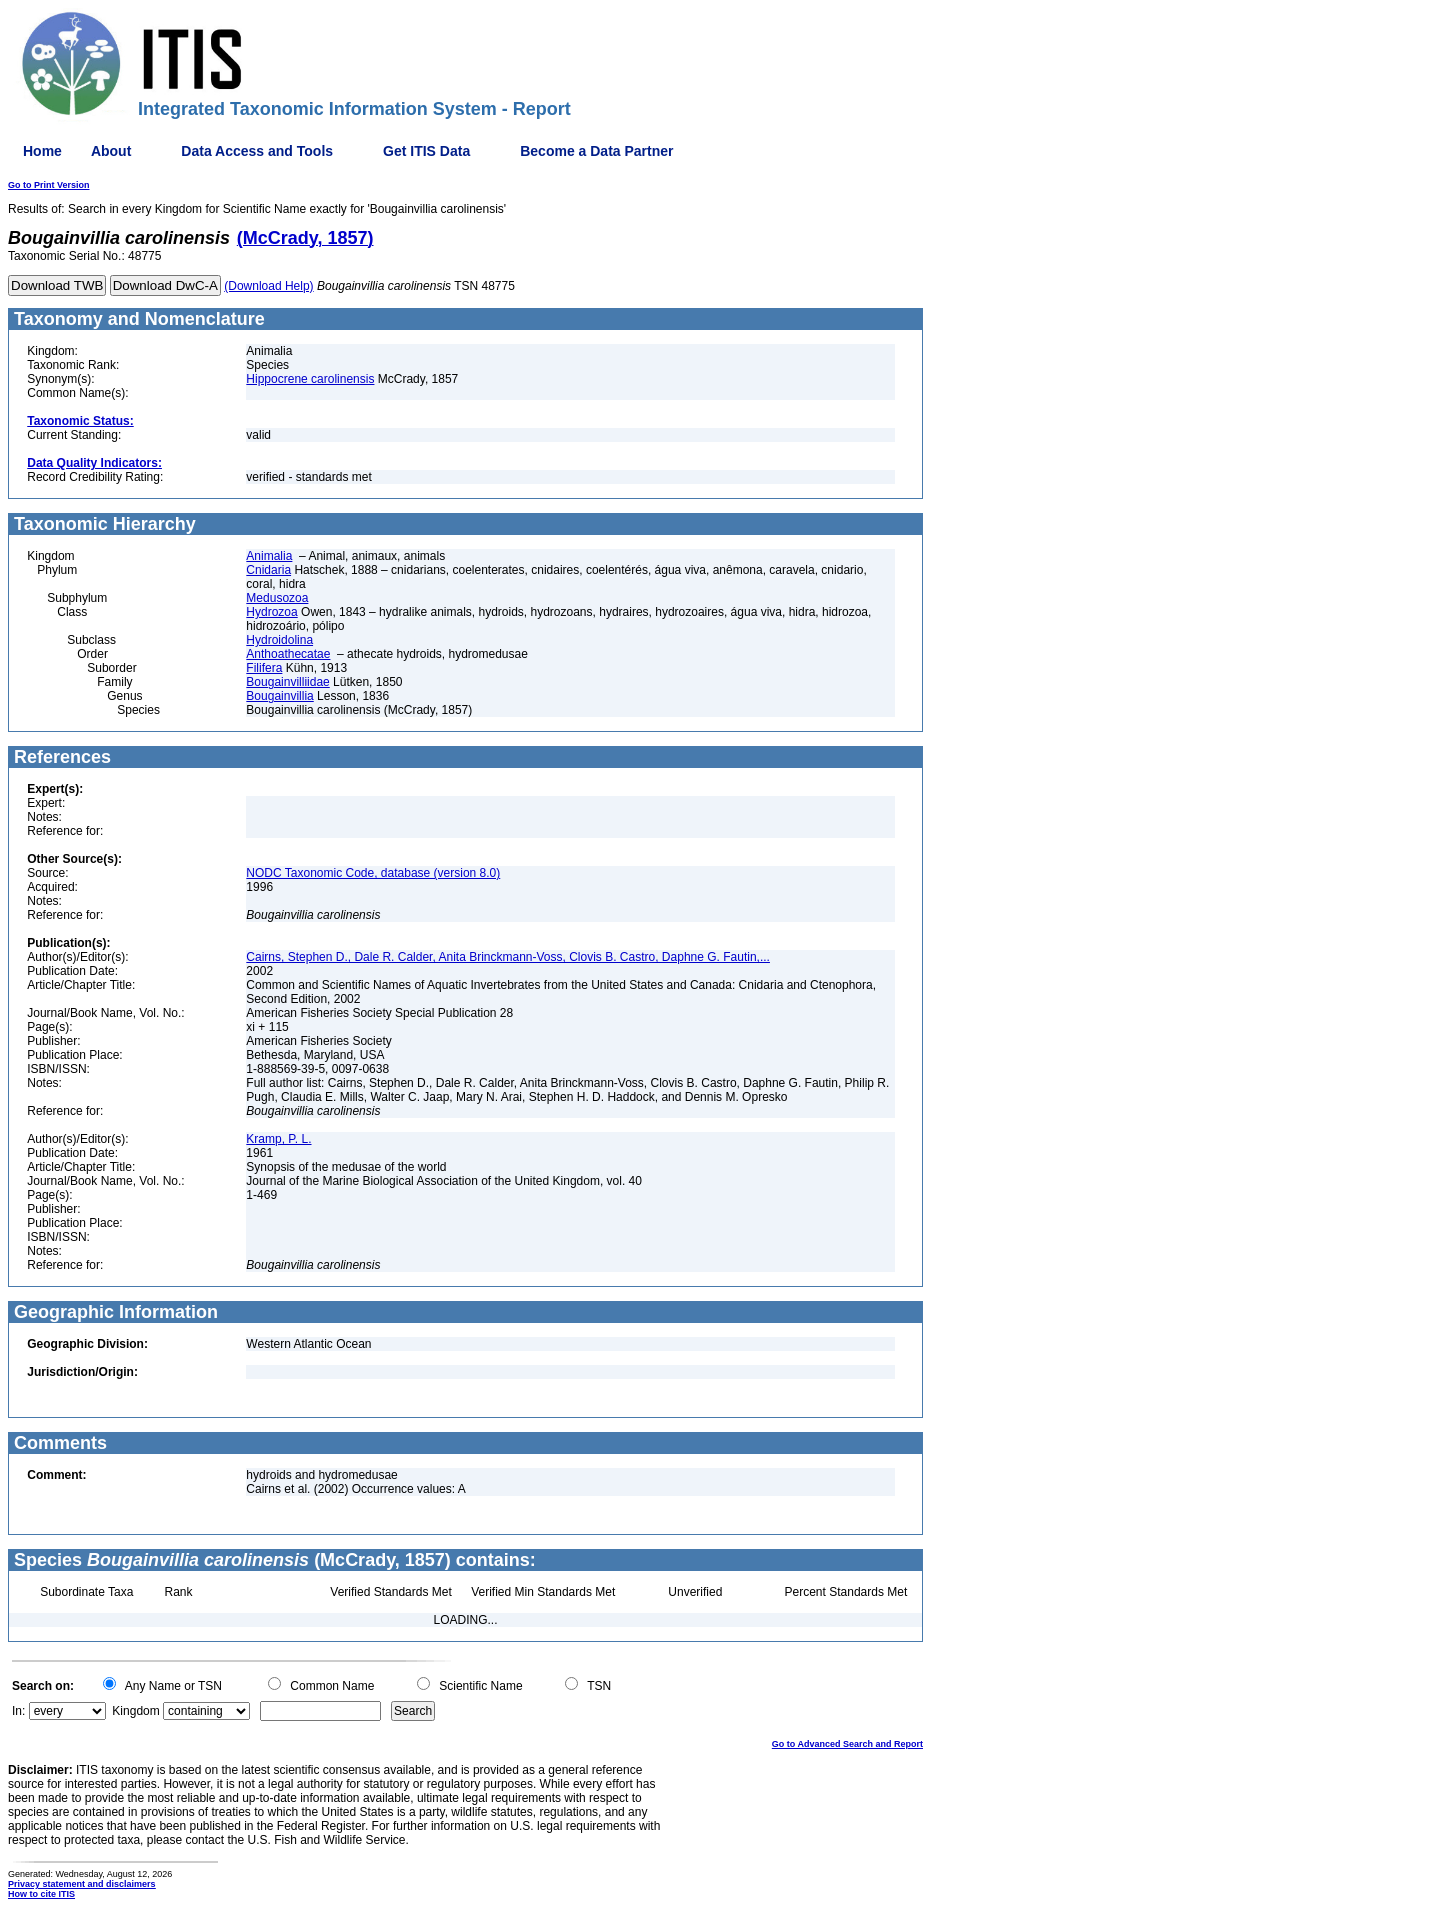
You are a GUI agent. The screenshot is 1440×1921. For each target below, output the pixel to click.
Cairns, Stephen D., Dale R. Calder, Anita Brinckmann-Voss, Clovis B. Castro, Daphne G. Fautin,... (508, 957)
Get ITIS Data (426, 151)
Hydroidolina (279, 640)
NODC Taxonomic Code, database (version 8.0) (373, 873)
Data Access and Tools (257, 151)
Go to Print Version (49, 185)
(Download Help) (268, 286)
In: (18, 1711)
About (111, 151)
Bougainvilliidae (287, 682)
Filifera (264, 668)
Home (42, 151)
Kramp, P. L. (278, 1139)
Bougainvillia (279, 696)
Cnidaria (268, 570)
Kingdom (135, 1711)
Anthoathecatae (288, 654)
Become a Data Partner (596, 151)
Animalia (269, 556)
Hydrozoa (271, 612)
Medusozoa (277, 598)
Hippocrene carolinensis (310, 379)
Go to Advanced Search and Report (847, 1744)
